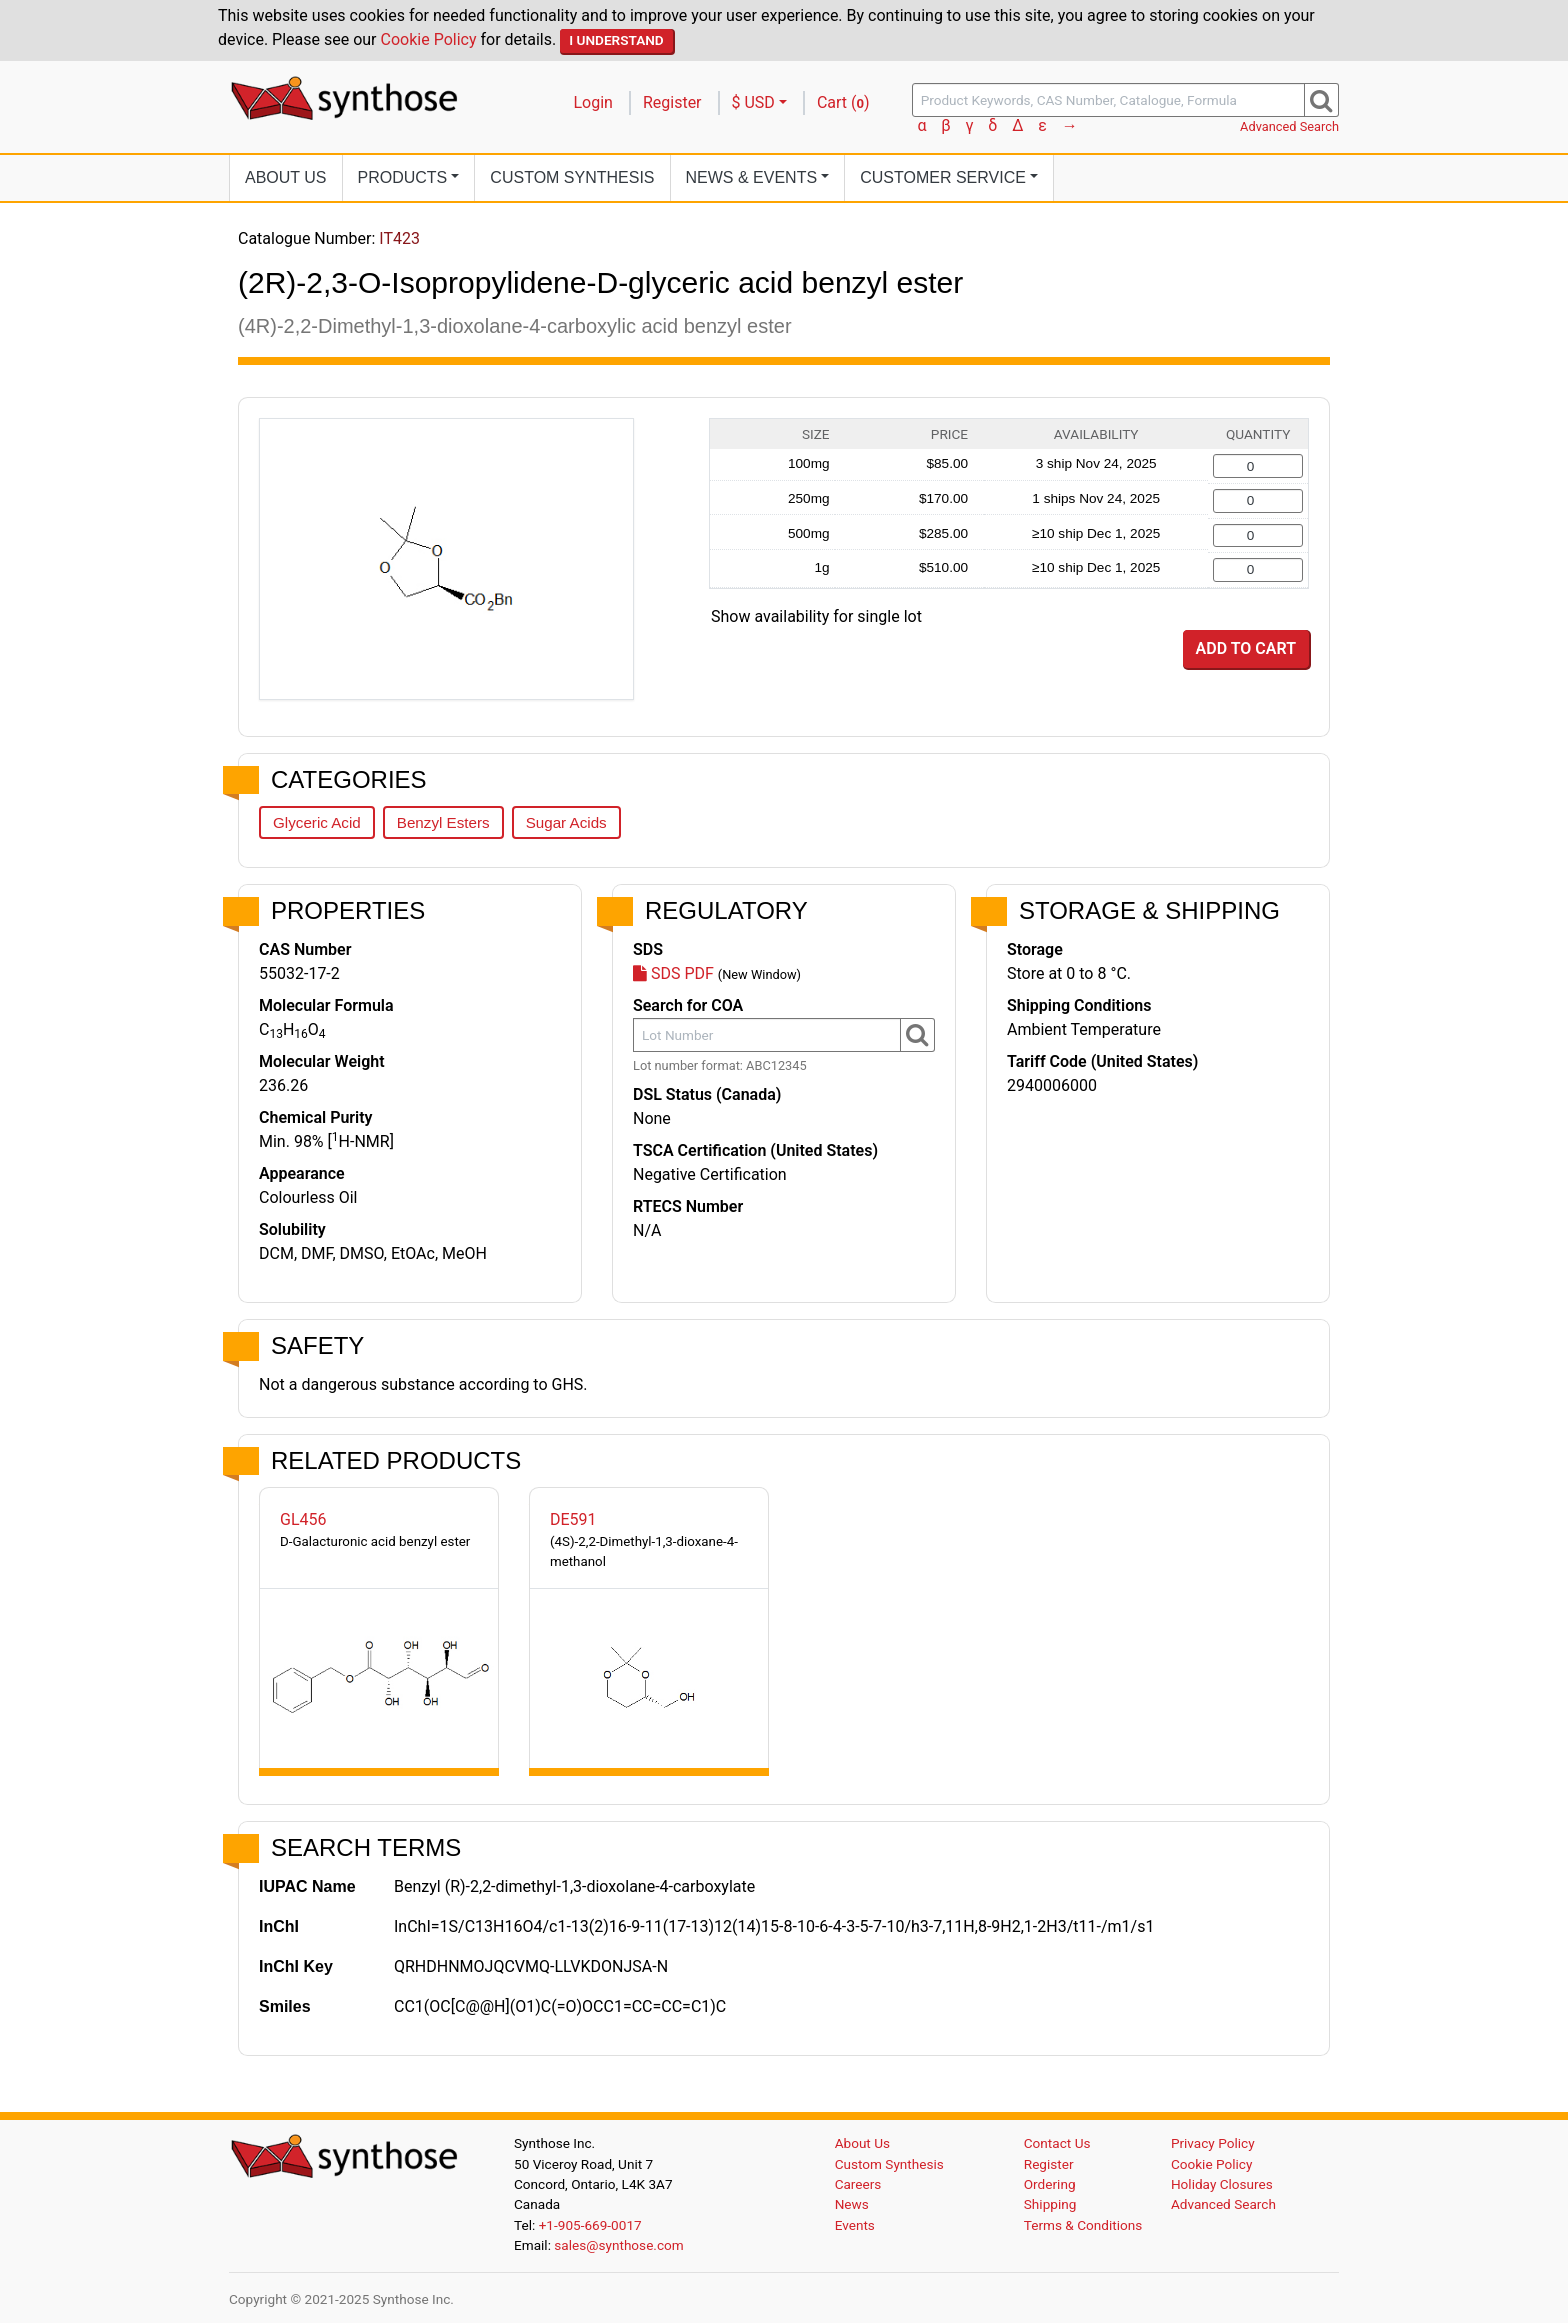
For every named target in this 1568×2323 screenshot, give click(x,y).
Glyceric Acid (317, 822)
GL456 (303, 1519)
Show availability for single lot (816, 616)
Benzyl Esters (443, 822)
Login (593, 102)
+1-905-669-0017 (590, 2225)
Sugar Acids (566, 822)
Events (855, 2225)
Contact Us (1057, 2143)
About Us (286, 177)
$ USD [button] (753, 102)
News (852, 2204)
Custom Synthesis (572, 177)
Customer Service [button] (943, 177)
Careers (858, 2184)
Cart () (843, 102)
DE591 (573, 1519)
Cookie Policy (429, 39)
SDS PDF (673, 973)
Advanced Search (1289, 126)
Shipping (1050, 2204)
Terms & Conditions (1083, 2225)
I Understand (616, 40)
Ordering (1050, 2184)
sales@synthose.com (618, 2245)
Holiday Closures (1222, 2184)
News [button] (752, 177)
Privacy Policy (1213, 2143)
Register (672, 102)
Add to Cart (1246, 648)
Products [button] (403, 177)
